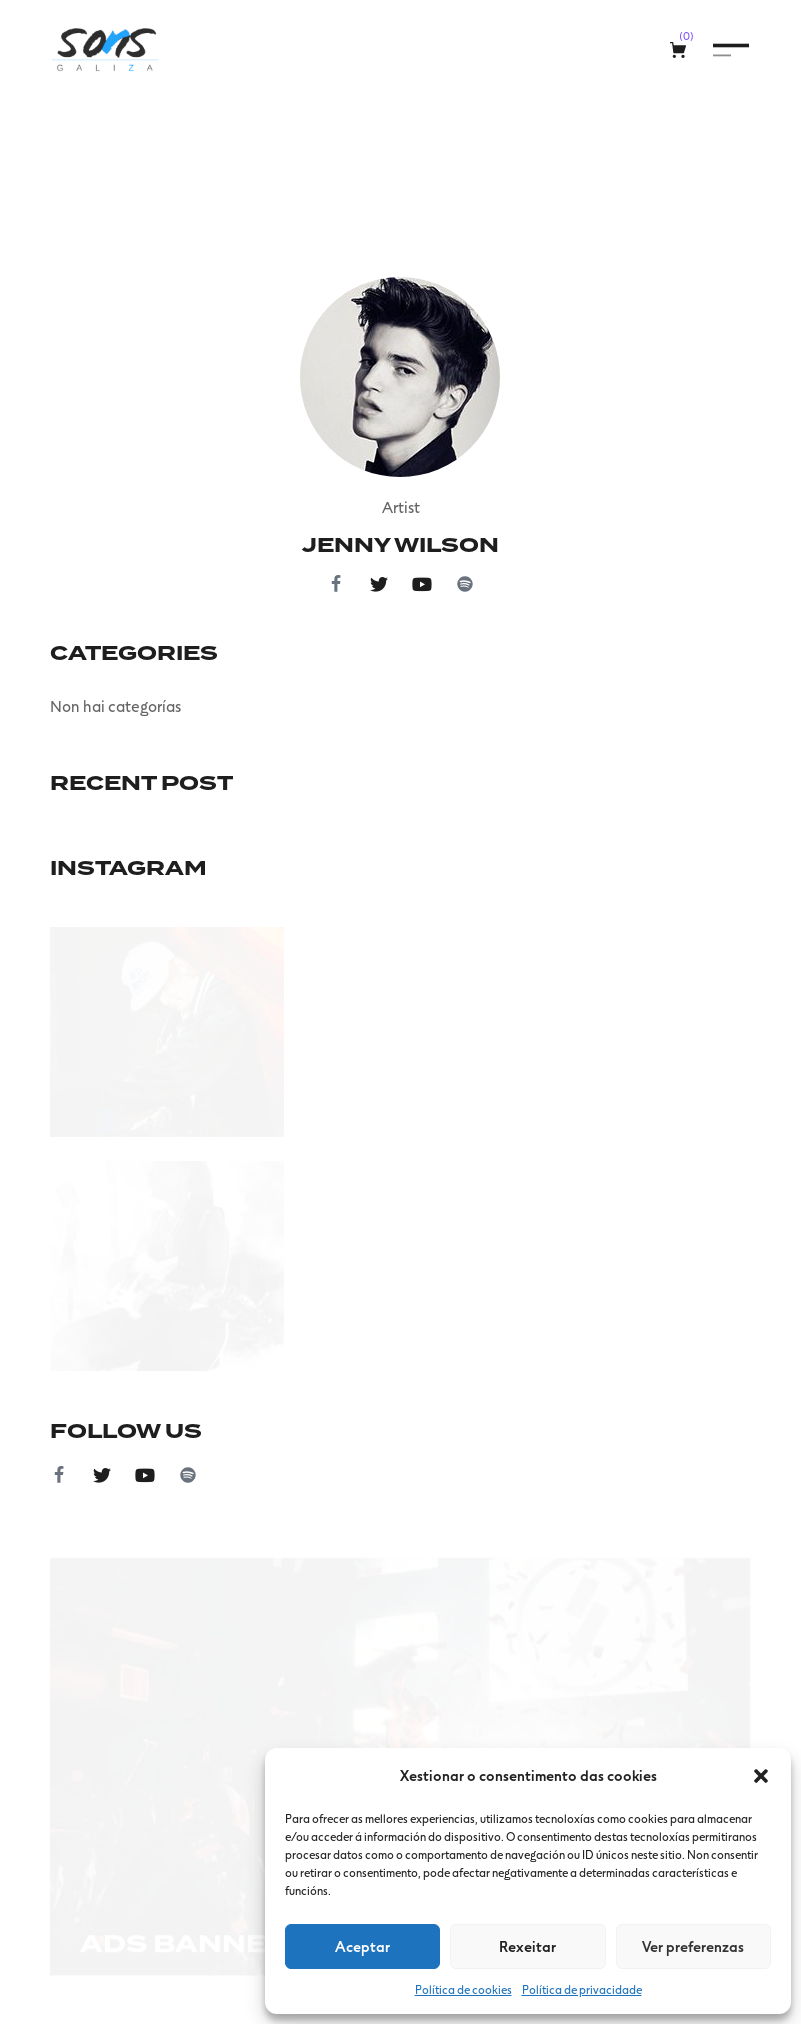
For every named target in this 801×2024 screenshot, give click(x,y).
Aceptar (362, 1946)
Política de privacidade (582, 1989)
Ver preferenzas (693, 1946)
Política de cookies (463, 1989)
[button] (761, 1776)
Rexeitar (527, 1946)
